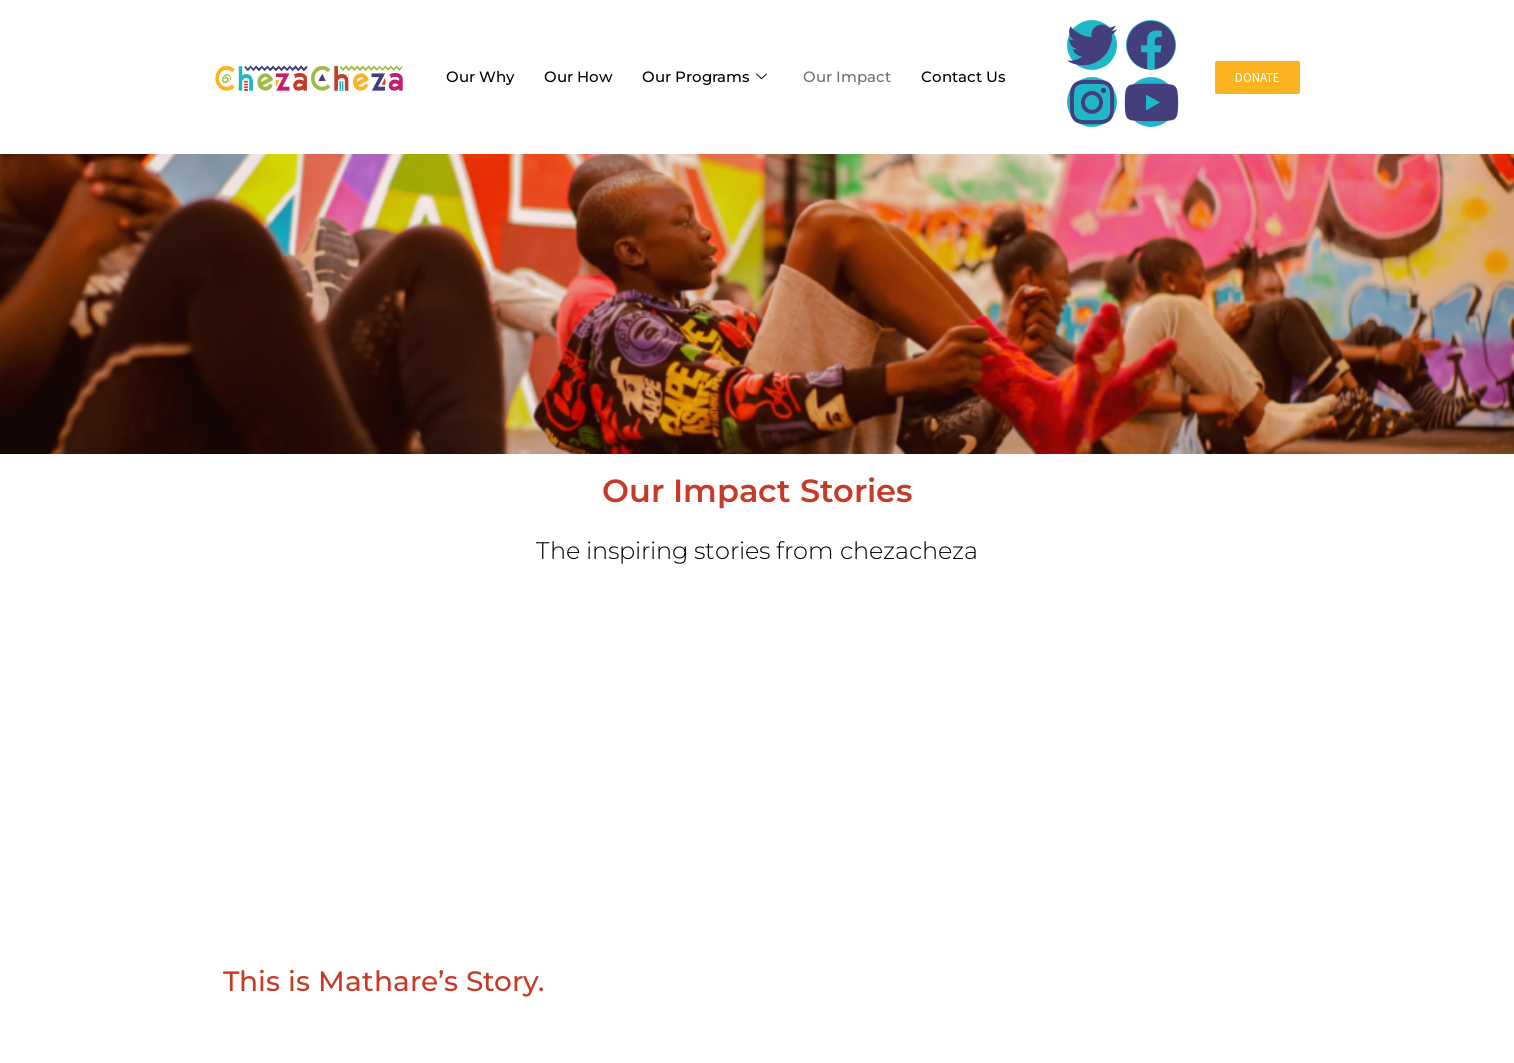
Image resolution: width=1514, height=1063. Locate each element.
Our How (578, 76)
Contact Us (963, 76)
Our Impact (847, 76)
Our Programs (704, 76)
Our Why (480, 76)
